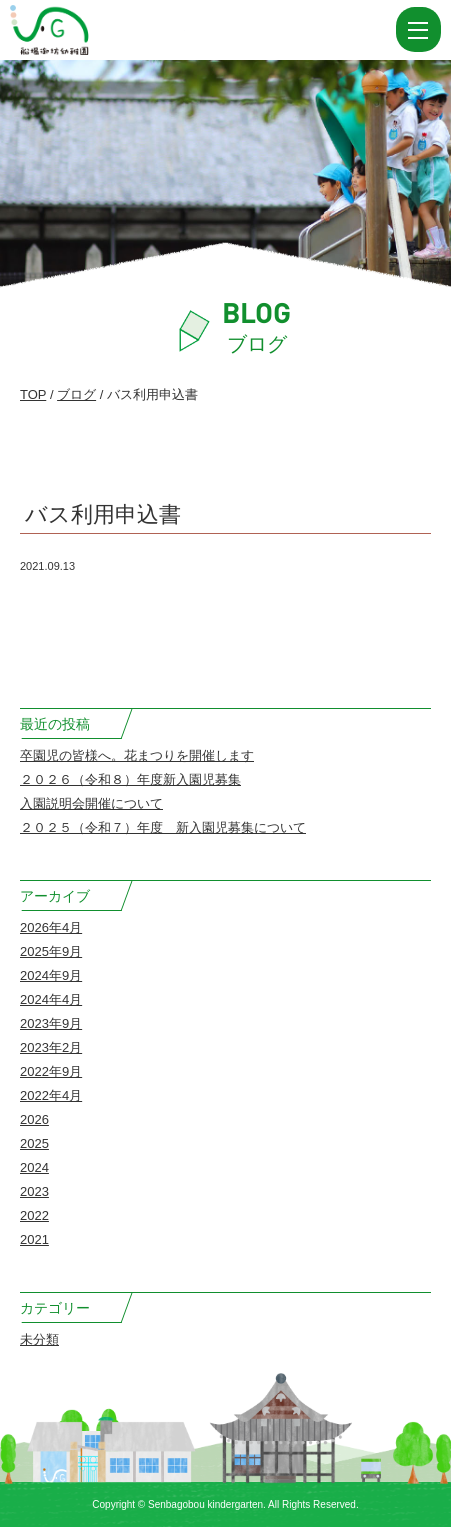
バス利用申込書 (103, 514)
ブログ (76, 394)
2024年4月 (51, 999)
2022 (34, 1215)
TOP (33, 394)
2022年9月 (51, 1071)
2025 (34, 1143)
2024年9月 (51, 975)
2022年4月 (51, 1095)
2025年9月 (51, 951)
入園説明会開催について (91, 803)
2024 (34, 1167)
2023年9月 (51, 1023)
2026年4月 (51, 927)
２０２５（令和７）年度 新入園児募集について (163, 827)
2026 (34, 1119)
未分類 (39, 1339)
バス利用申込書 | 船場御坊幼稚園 (97, 30)
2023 (34, 1191)
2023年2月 (51, 1047)
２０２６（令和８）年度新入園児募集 (130, 779)
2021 (34, 1239)
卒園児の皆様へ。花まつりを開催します (137, 755)
